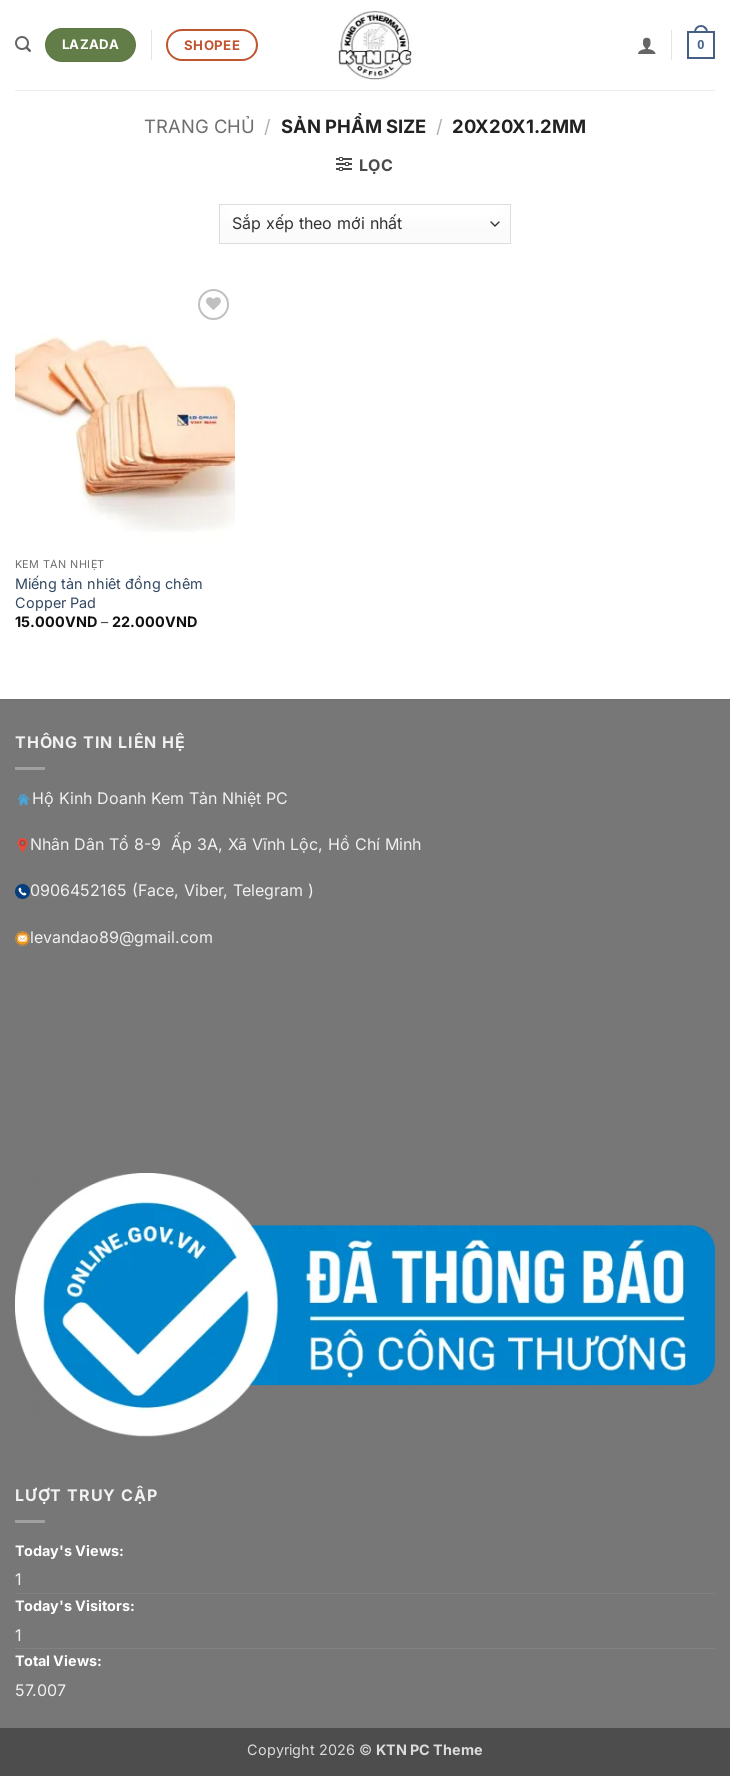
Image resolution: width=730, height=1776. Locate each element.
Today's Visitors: (76, 1605)
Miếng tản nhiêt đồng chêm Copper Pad (109, 593)
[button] (23, 44)
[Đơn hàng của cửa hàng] (365, 224)
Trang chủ (199, 126)
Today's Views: (71, 1550)
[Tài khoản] (647, 45)
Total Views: (60, 1660)
